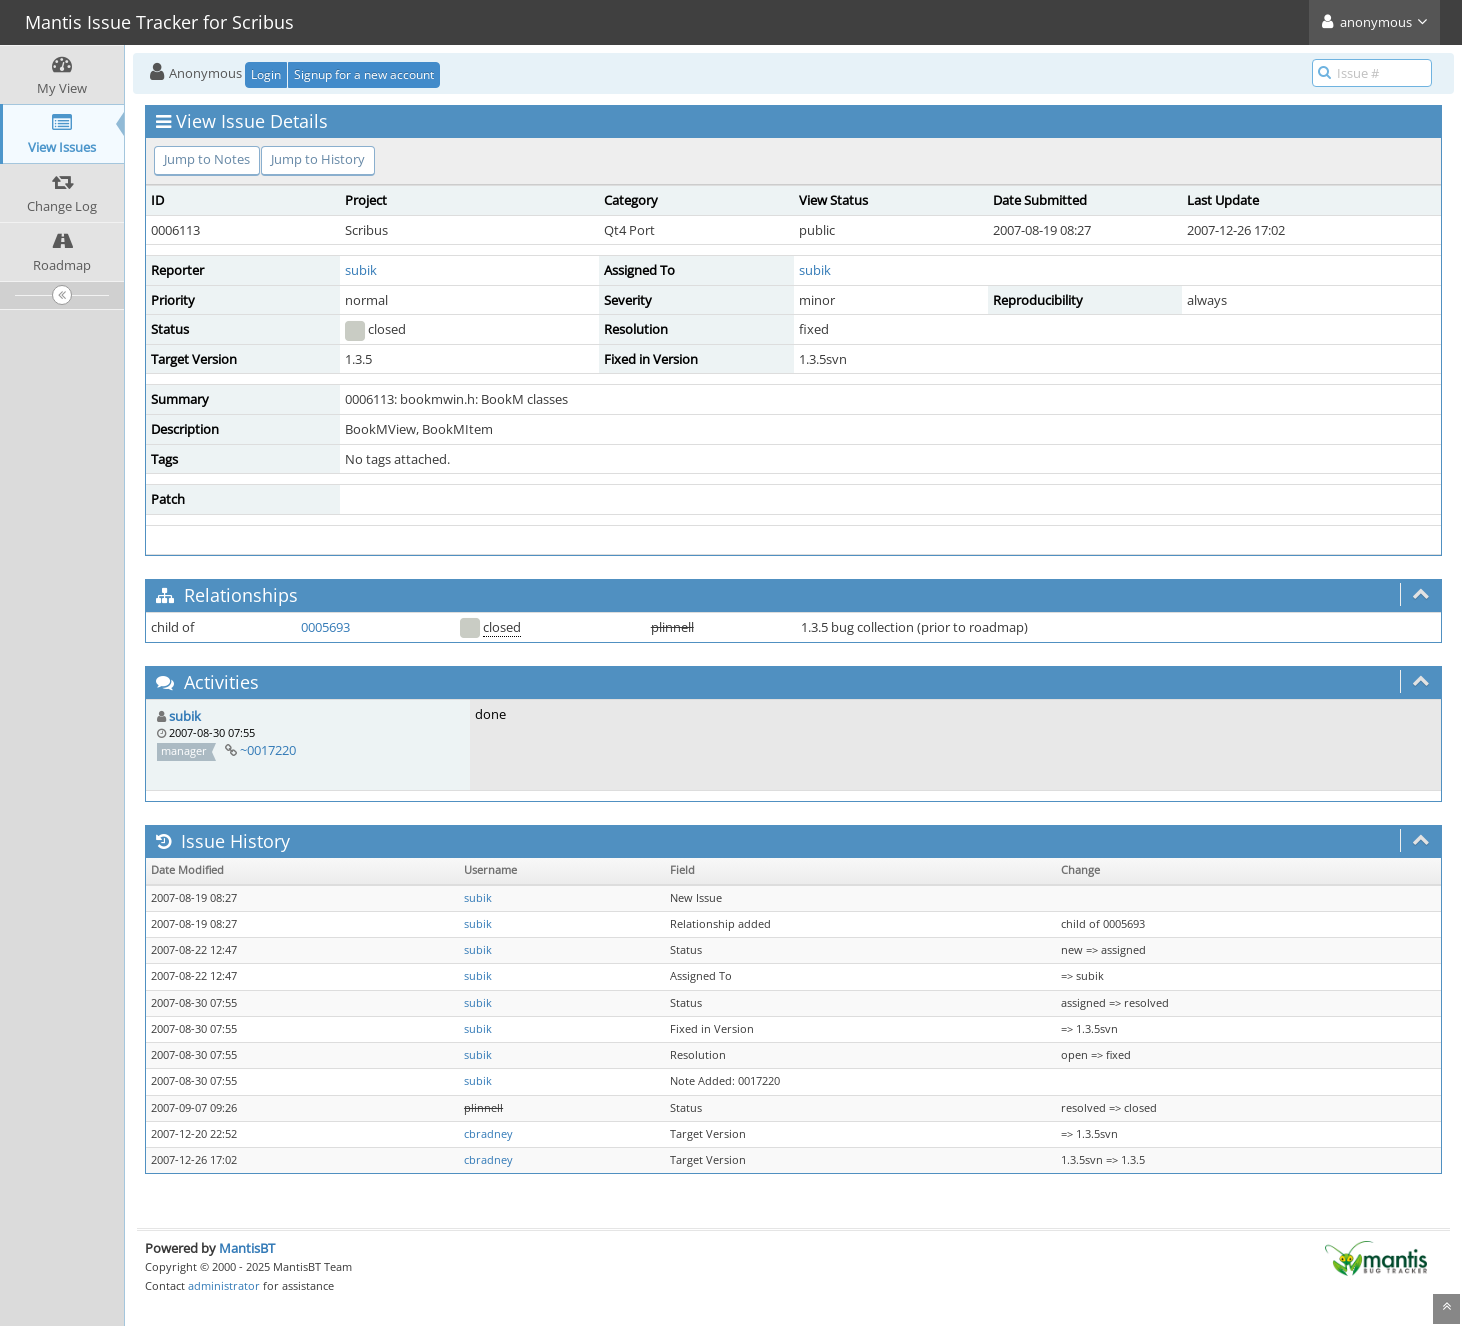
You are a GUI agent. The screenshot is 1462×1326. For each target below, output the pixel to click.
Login (266, 74)
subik (361, 270)
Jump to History (318, 159)
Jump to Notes (207, 159)
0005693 (325, 627)
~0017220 (268, 750)
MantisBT (247, 1248)
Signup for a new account (364, 74)
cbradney (488, 1134)
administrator (224, 1285)
